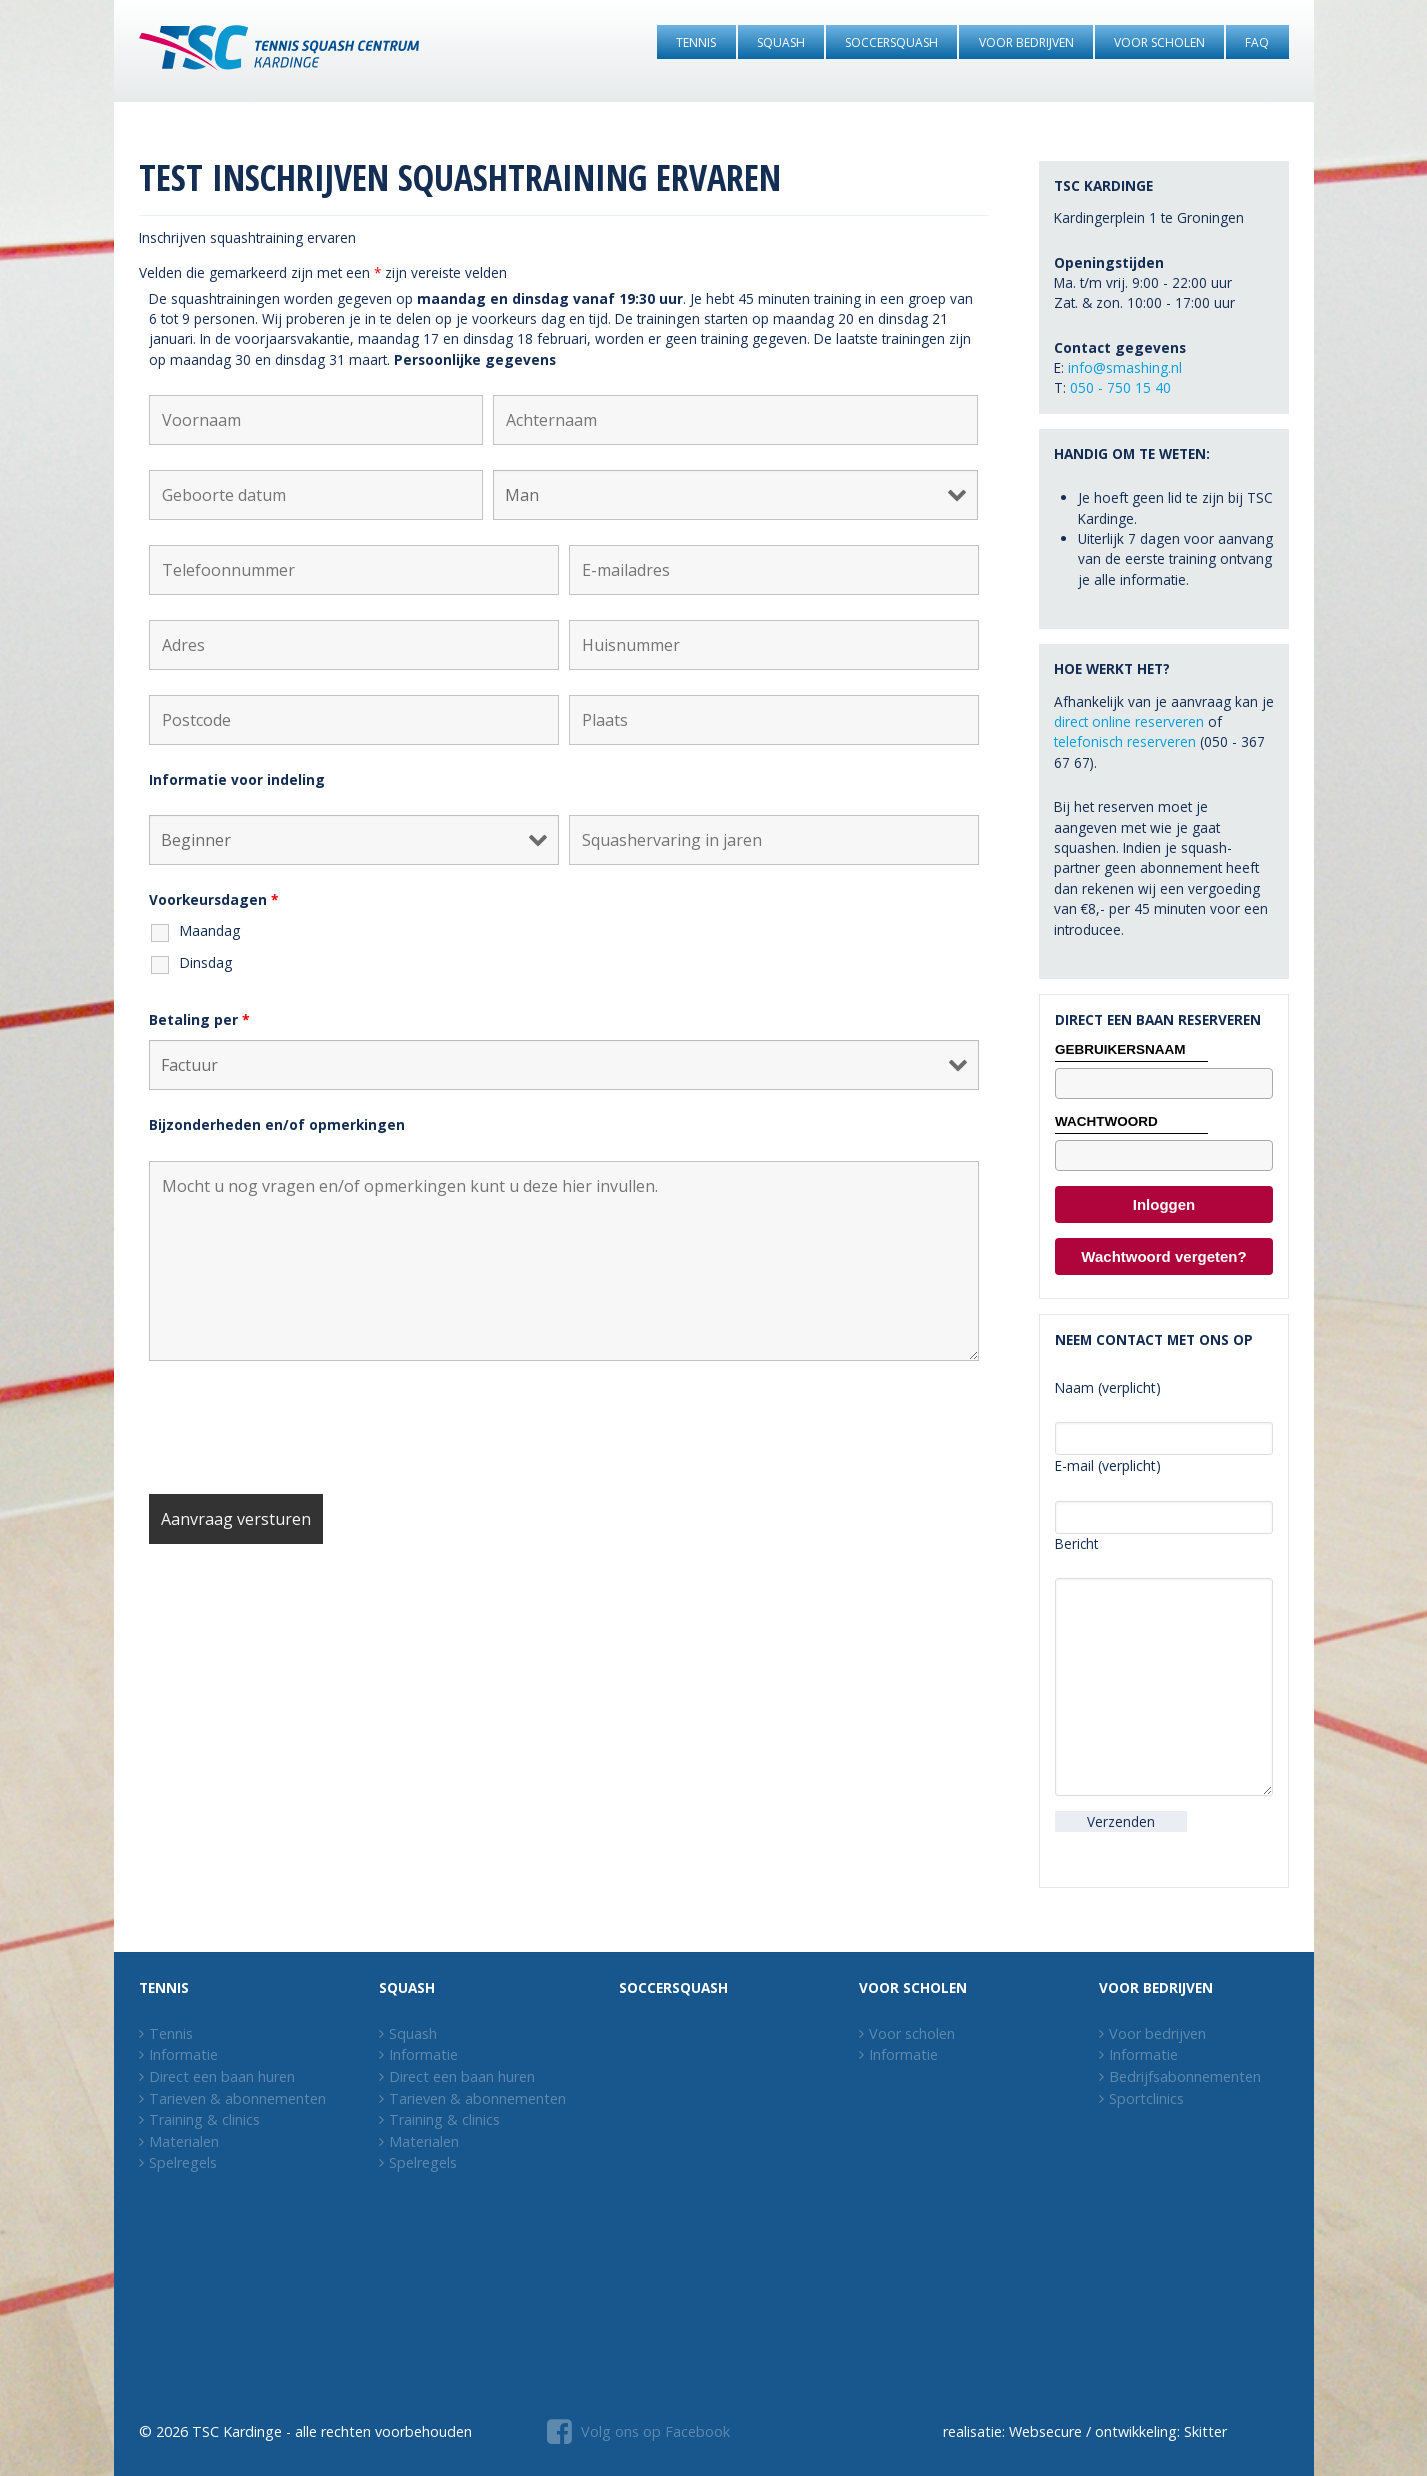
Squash (413, 2033)
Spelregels (183, 2162)
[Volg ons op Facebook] (636, 2433)
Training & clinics (204, 2119)
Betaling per (199, 1019)
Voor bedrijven (1157, 2033)
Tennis (171, 2033)
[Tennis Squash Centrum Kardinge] (279, 51)
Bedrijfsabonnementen (1185, 2076)
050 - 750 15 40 (1120, 387)
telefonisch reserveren (1125, 741)
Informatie (183, 2054)
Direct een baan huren (222, 2076)
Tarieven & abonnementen (237, 2098)
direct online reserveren (1129, 721)
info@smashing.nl (1125, 367)
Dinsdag (205, 962)
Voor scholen (912, 2033)
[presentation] (301, 1430)
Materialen (184, 2141)
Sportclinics (1146, 2098)
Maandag (209, 930)
